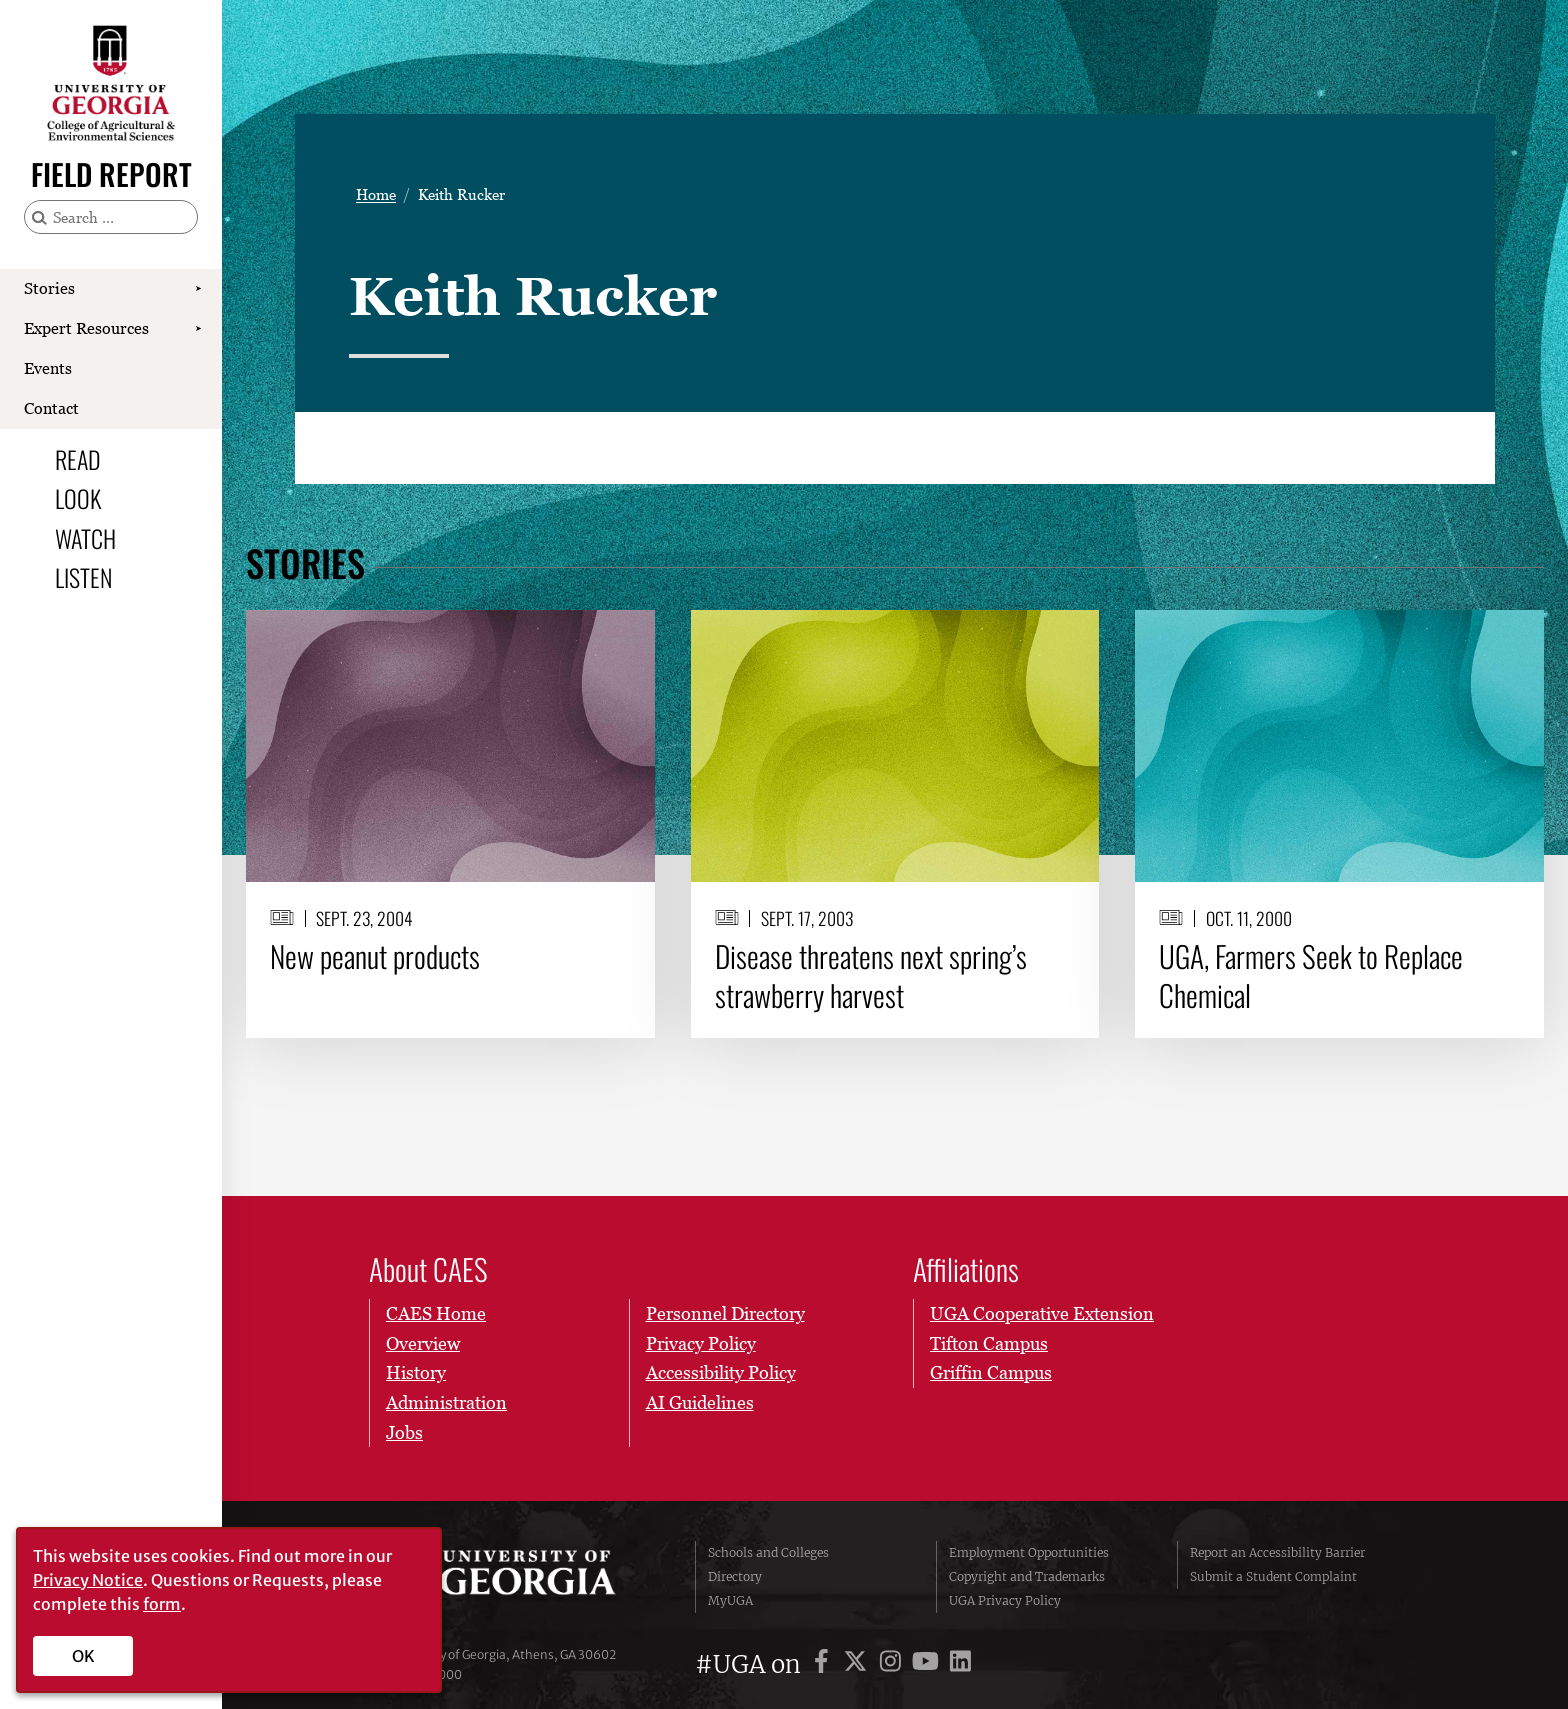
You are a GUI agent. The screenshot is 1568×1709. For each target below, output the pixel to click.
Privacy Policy (700, 1343)
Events (48, 368)
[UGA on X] (858, 1664)
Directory (735, 1576)
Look (78, 498)
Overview (423, 1343)
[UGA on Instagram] (893, 1664)
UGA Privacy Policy (1005, 1600)
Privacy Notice (88, 1580)
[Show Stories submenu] (198, 289)
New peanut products (375, 956)
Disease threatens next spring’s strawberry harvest (871, 975)
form (162, 1604)
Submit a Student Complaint (1273, 1576)
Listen (83, 577)
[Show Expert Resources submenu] (198, 329)
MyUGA (730, 1600)
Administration (446, 1402)
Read (78, 459)
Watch (85, 538)
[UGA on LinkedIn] (960, 1664)
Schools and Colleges (768, 1552)
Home (376, 194)
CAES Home (436, 1313)
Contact (51, 408)
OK (83, 1656)
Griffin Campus (991, 1372)
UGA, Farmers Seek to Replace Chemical (1311, 975)
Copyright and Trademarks (1027, 1576)
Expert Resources (86, 328)
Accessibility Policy (720, 1372)
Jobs (404, 1432)
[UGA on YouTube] (928, 1664)
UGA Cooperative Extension (1042, 1313)
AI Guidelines (699, 1402)
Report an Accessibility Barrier (1277, 1552)
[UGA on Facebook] (824, 1664)
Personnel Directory (724, 1313)
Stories (49, 288)
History (416, 1372)
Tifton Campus (989, 1343)
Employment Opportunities (1029, 1552)
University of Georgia (518, 1577)
